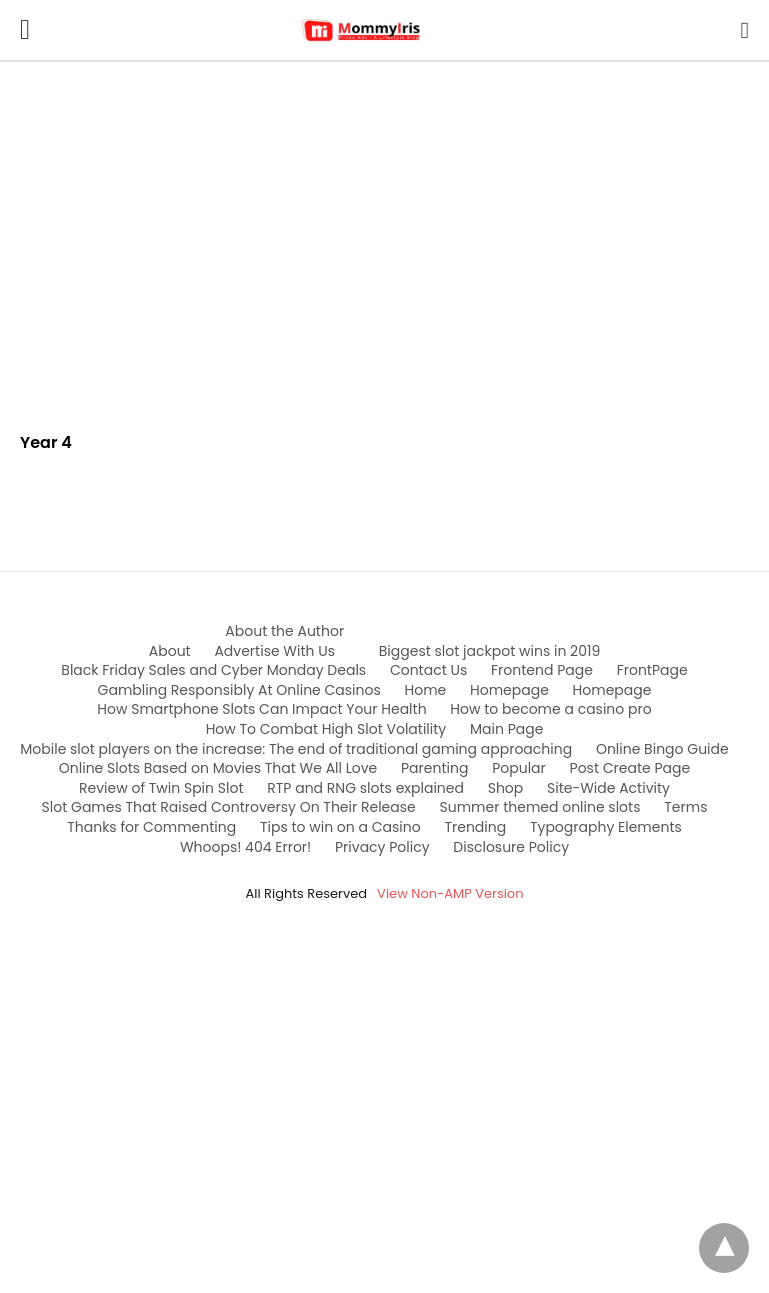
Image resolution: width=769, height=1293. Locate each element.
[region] (384, 232)
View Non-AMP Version (450, 893)
